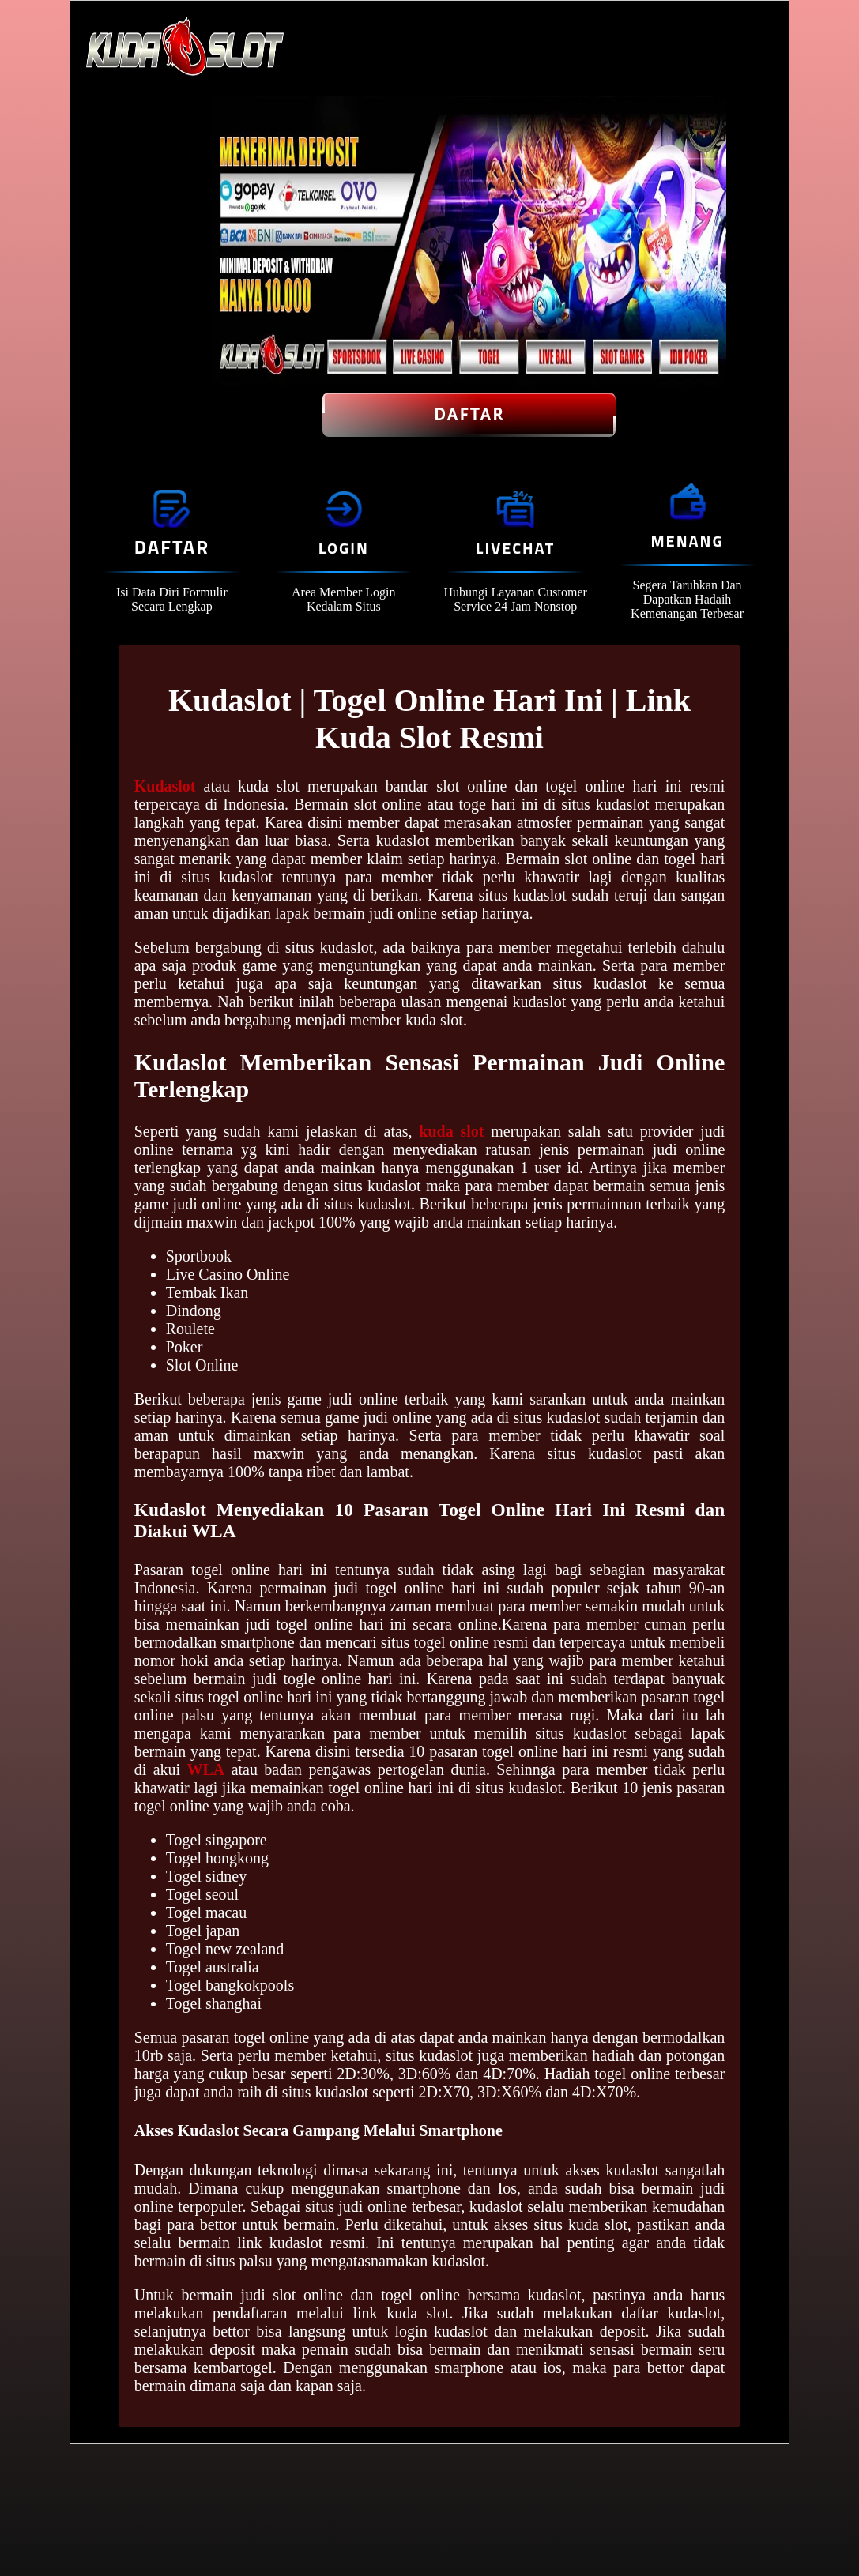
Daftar (469, 415)
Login (343, 548)
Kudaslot (165, 786)
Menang (686, 540)
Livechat (515, 548)
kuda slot (451, 1131)
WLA (205, 1769)
